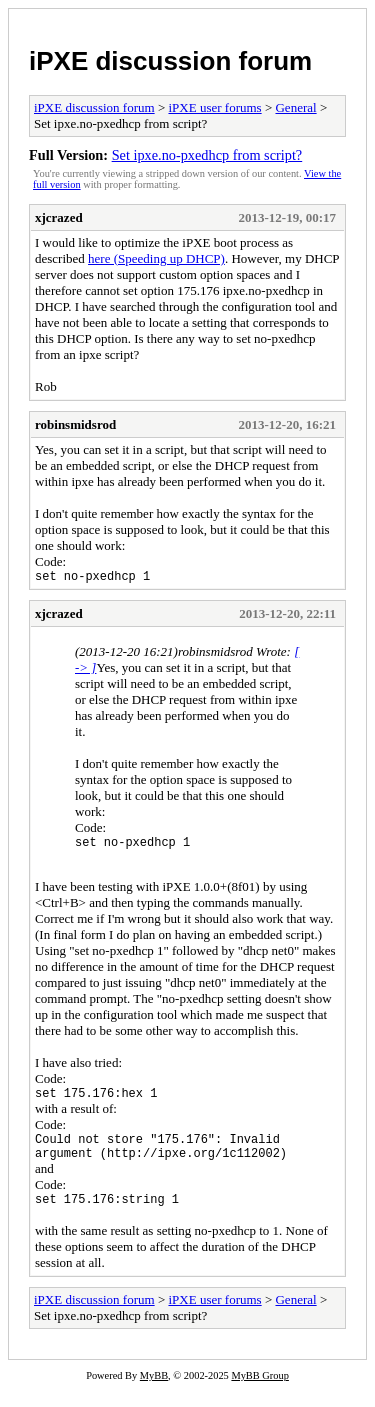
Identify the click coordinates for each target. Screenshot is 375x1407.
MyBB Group (259, 1393)
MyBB (154, 1393)
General (295, 107)
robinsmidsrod (75, 424)
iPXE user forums (214, 107)
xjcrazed (59, 217)
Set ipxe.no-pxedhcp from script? (207, 155)
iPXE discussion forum (170, 61)
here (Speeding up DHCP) (156, 258)
